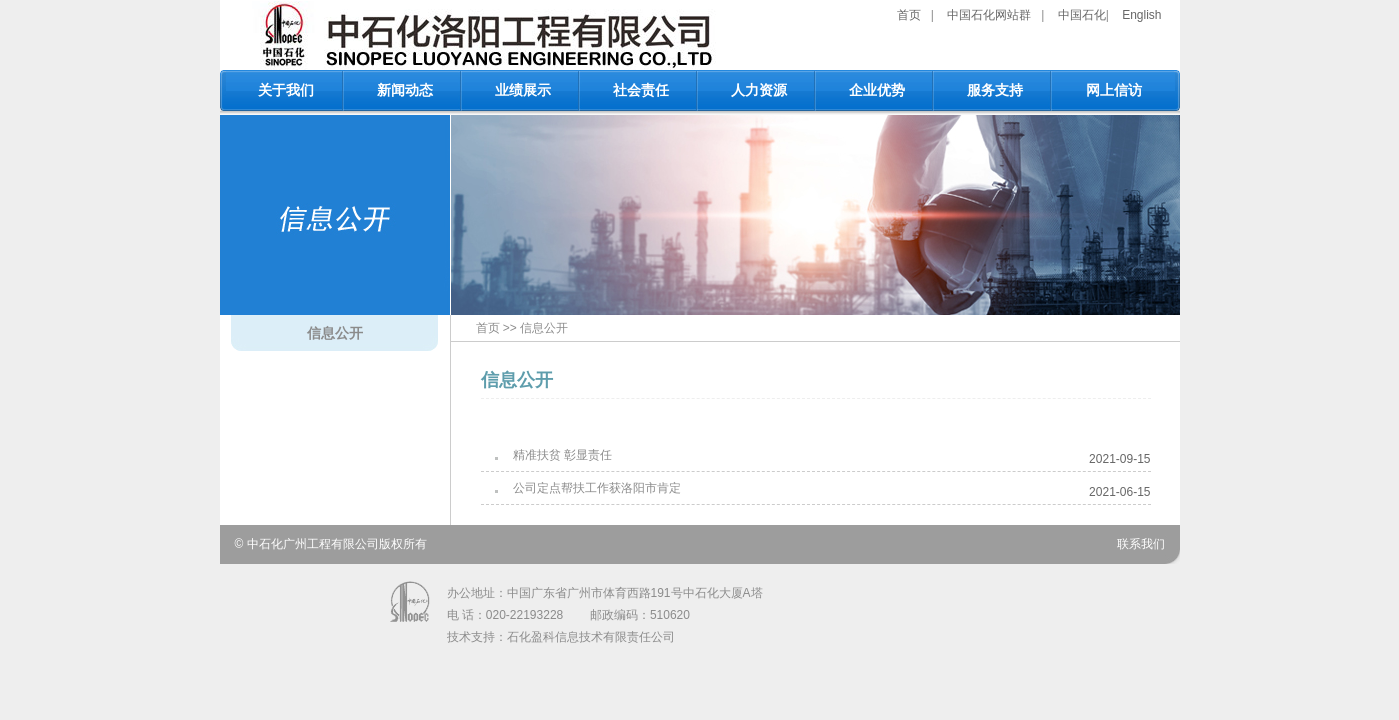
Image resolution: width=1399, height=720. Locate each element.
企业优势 (877, 90)
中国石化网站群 (989, 15)
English (1141, 15)
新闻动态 (405, 90)
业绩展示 (523, 90)
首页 (909, 15)
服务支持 (995, 90)
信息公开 (335, 333)
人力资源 (759, 90)
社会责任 (641, 90)
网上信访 (1114, 90)
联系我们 (1141, 544)
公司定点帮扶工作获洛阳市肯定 (597, 488)
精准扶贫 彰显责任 (562, 455)
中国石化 (1082, 15)
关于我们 (286, 90)
